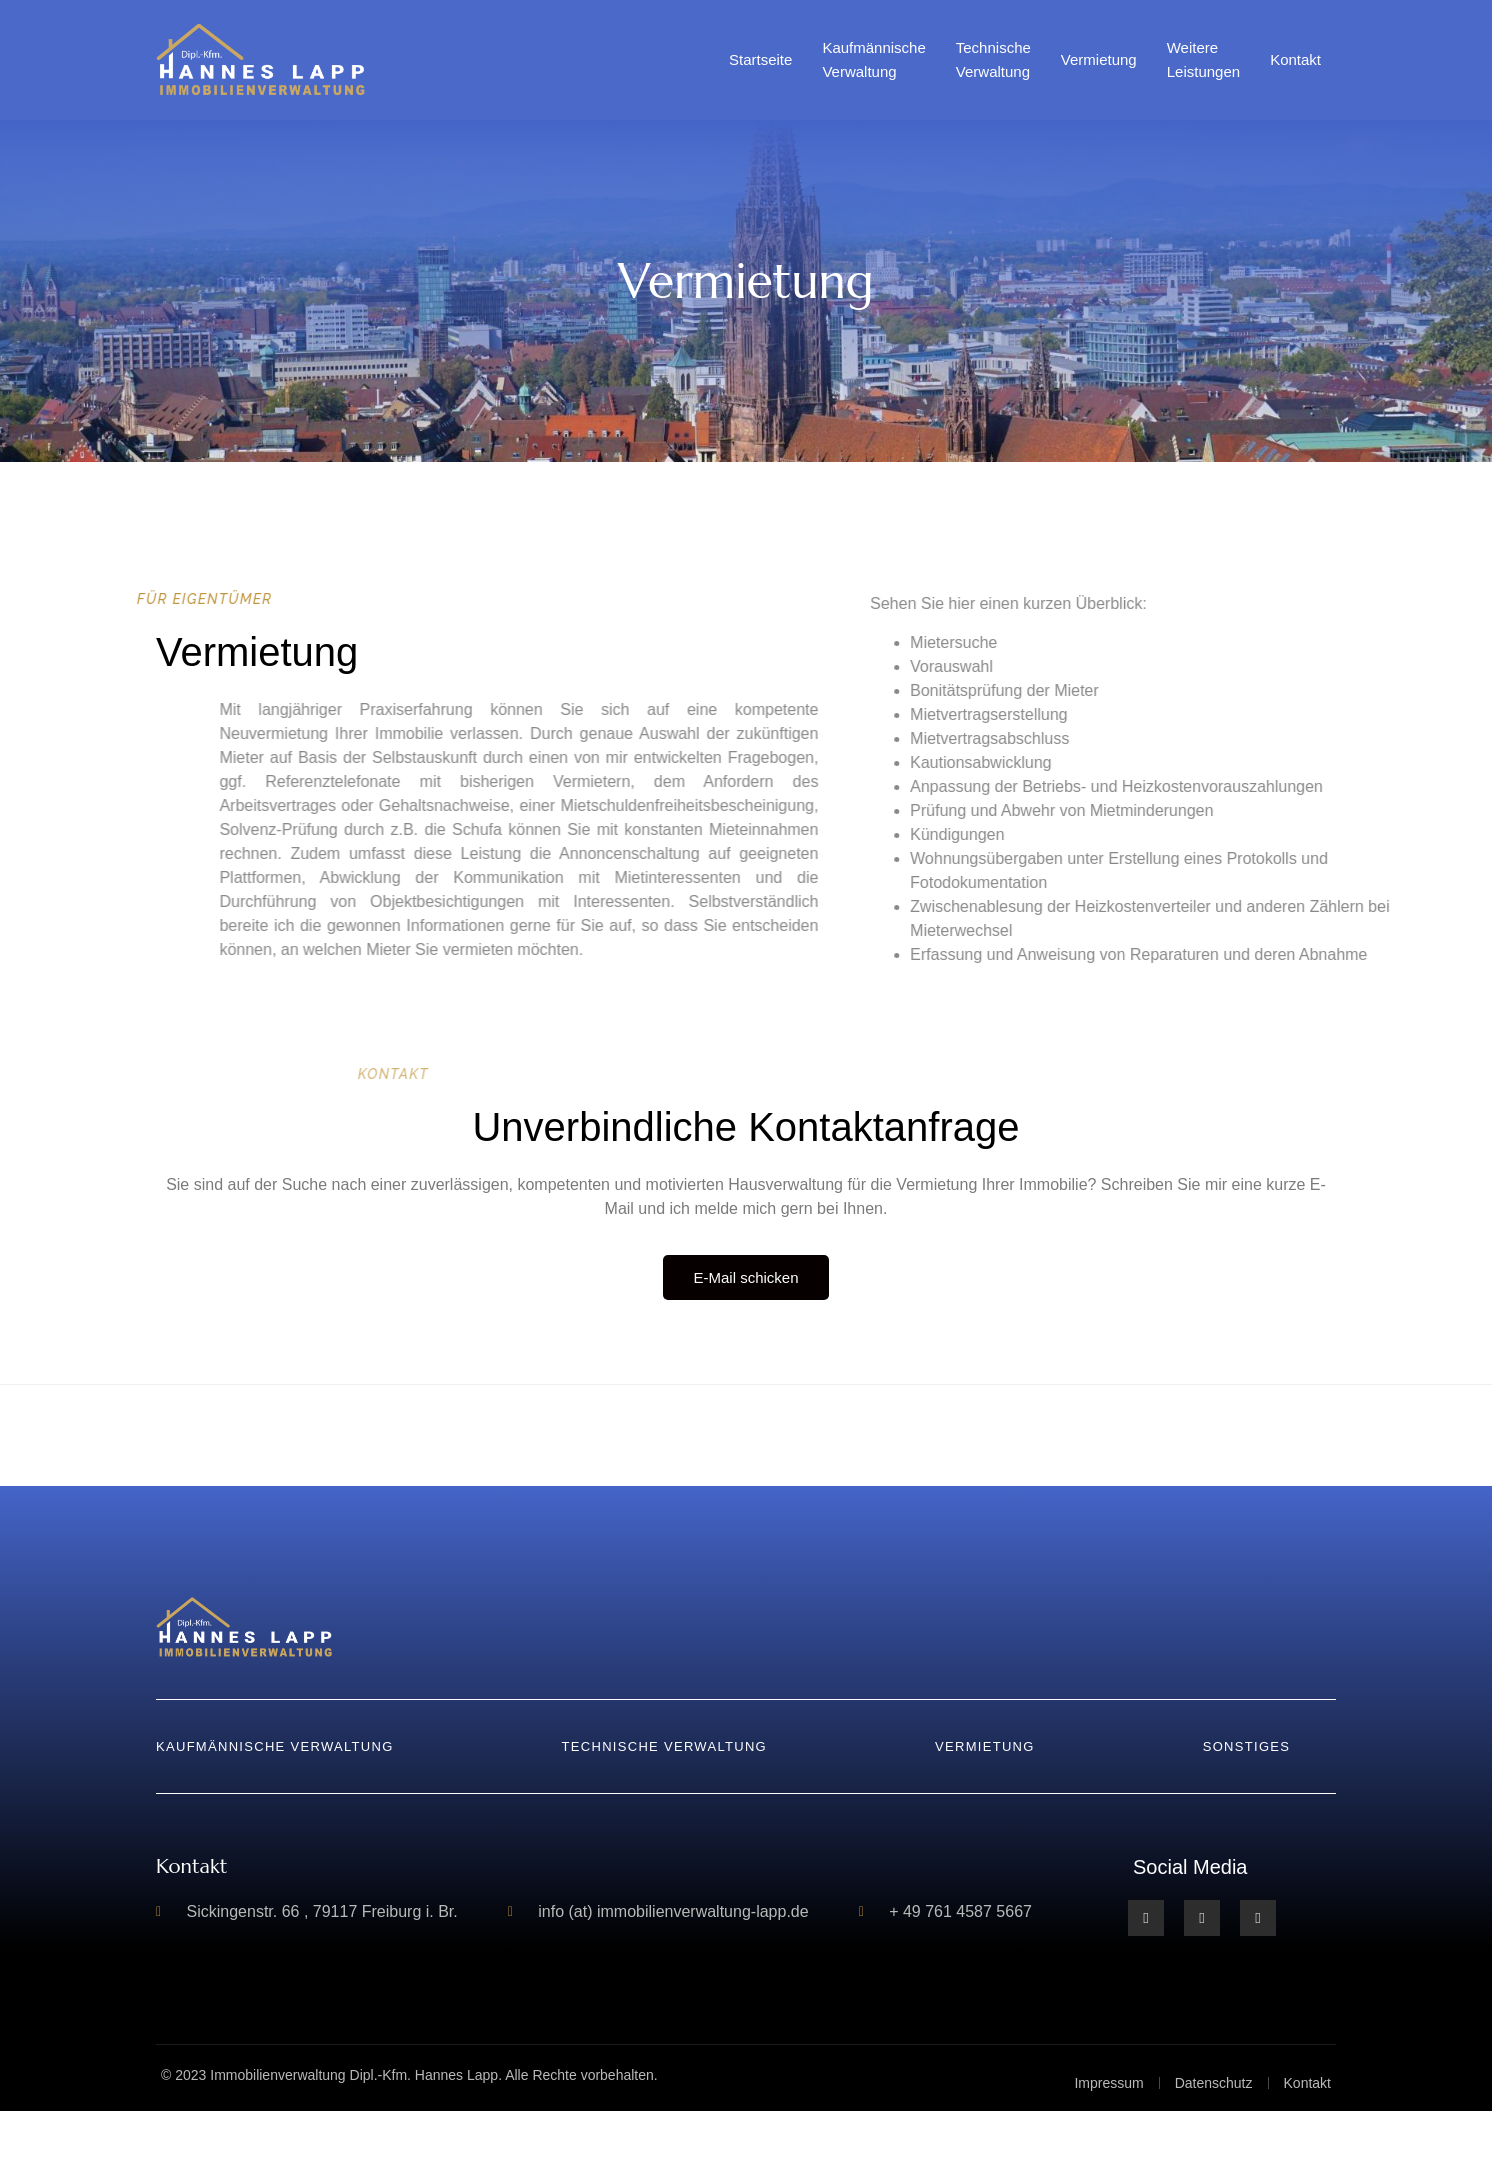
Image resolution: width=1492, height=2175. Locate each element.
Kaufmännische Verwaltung (873, 59)
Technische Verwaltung (993, 59)
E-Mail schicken (745, 1277)
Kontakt (1295, 59)
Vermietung (1099, 59)
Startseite (760, 59)
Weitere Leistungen (1203, 59)
